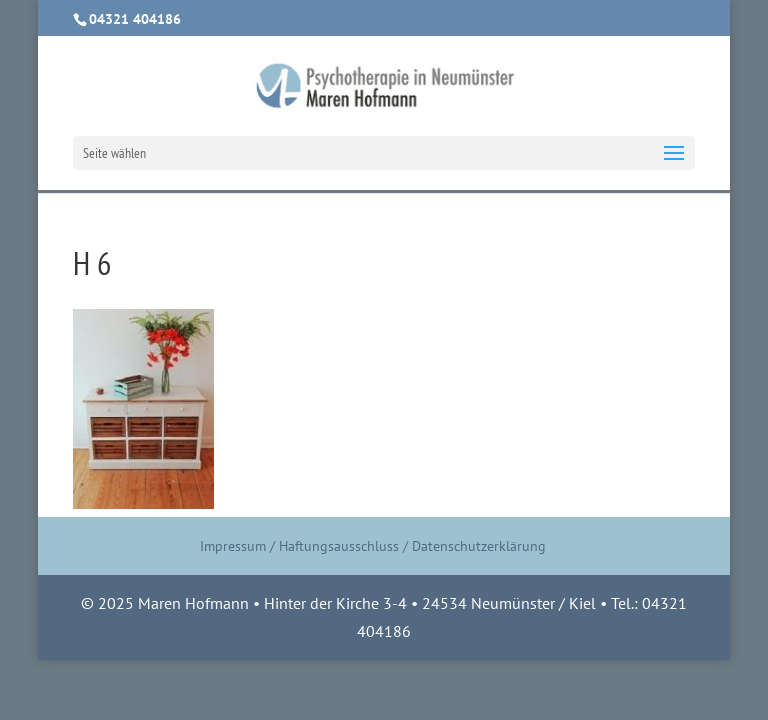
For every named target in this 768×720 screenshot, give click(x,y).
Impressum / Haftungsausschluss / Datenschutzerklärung (373, 546)
